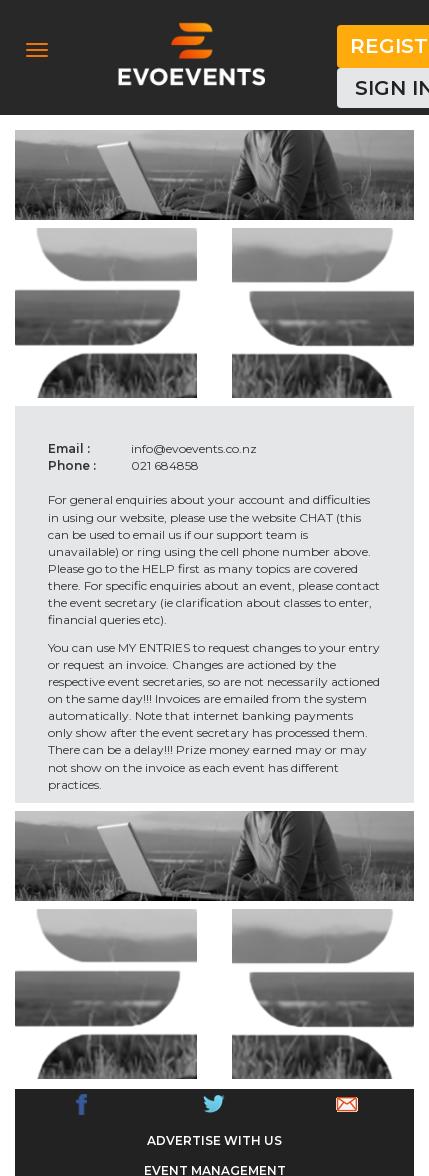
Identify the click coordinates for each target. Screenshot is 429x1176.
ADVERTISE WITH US (214, 1140)
